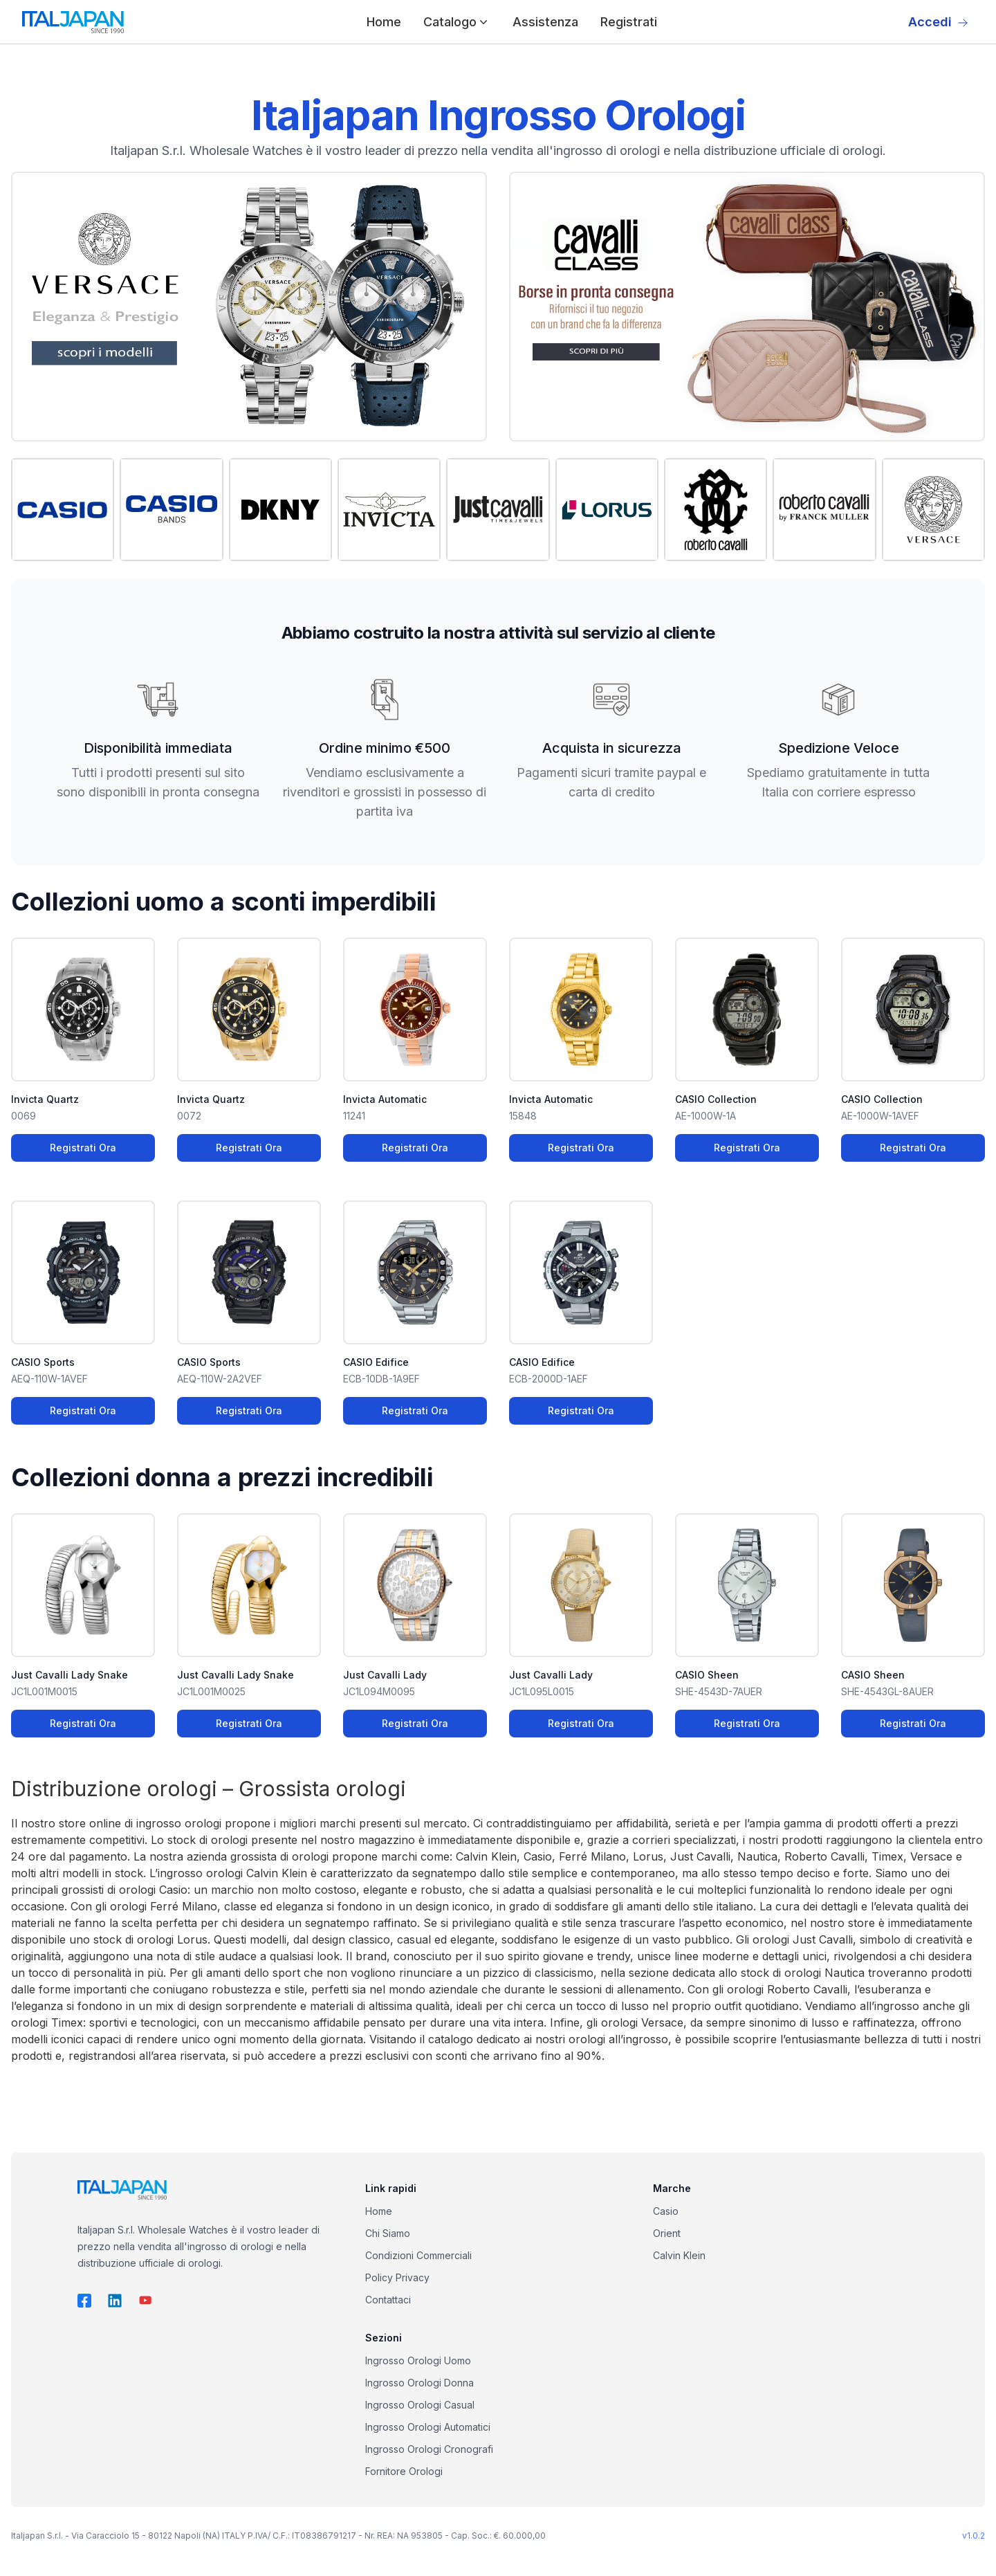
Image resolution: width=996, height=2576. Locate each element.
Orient (667, 2233)
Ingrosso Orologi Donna (419, 2382)
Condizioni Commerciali (418, 2255)
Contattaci (388, 2299)
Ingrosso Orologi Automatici (427, 2427)
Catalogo (456, 22)
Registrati (628, 22)
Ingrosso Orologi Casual (419, 2405)
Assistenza (545, 22)
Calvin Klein (679, 2255)
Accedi (938, 22)
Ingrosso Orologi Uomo (418, 2360)
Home (384, 22)
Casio (666, 2211)
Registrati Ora (83, 1147)
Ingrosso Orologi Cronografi (429, 2449)
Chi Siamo (387, 2233)
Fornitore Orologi (404, 2471)
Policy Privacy (397, 2277)
